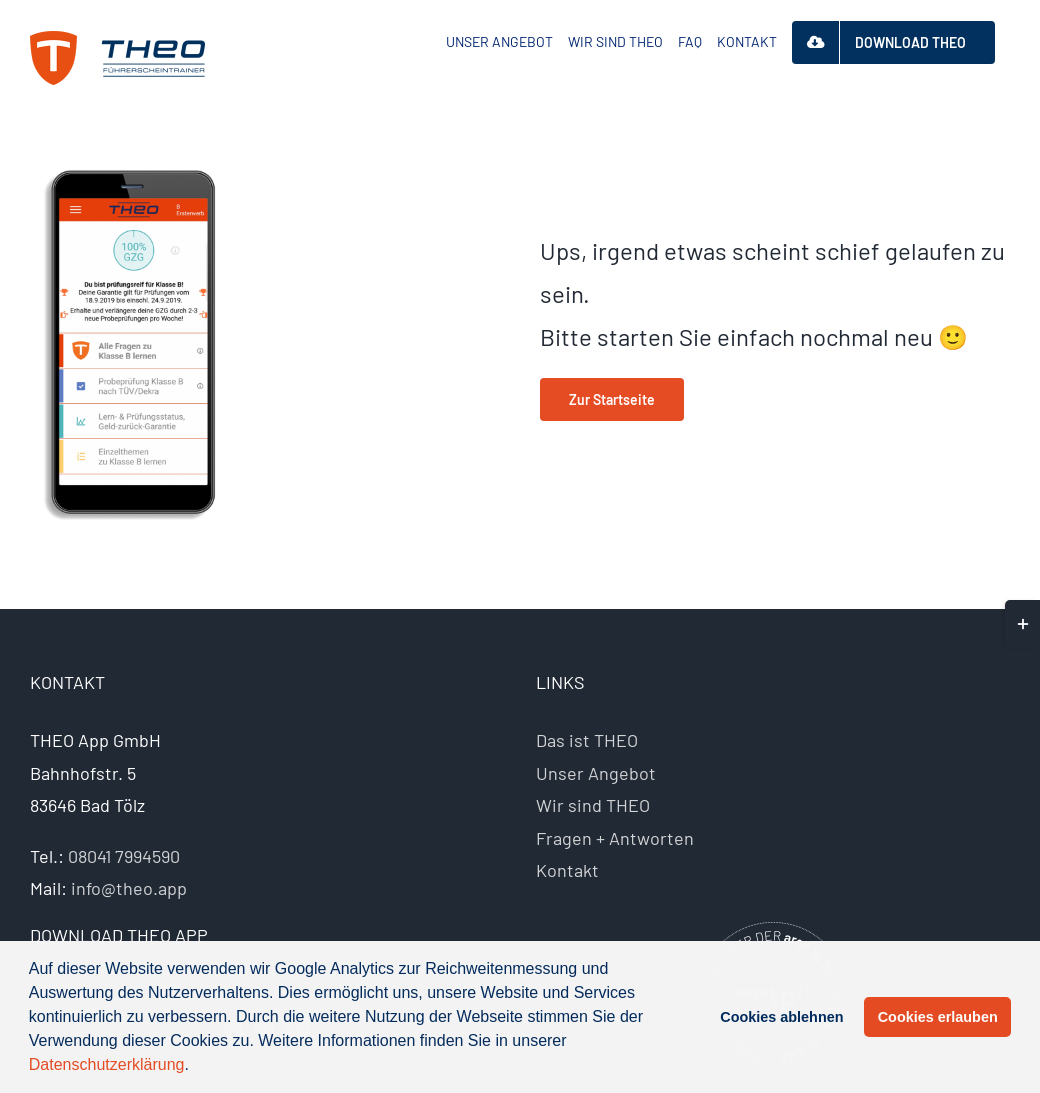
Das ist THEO (587, 740)
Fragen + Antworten (615, 838)
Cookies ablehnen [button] (781, 1017)
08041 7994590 (124, 856)
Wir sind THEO (593, 805)
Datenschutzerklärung (107, 1064)
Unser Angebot (596, 773)
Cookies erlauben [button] (938, 1017)
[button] (196, 1067)
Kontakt (567, 870)
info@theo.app (129, 888)
